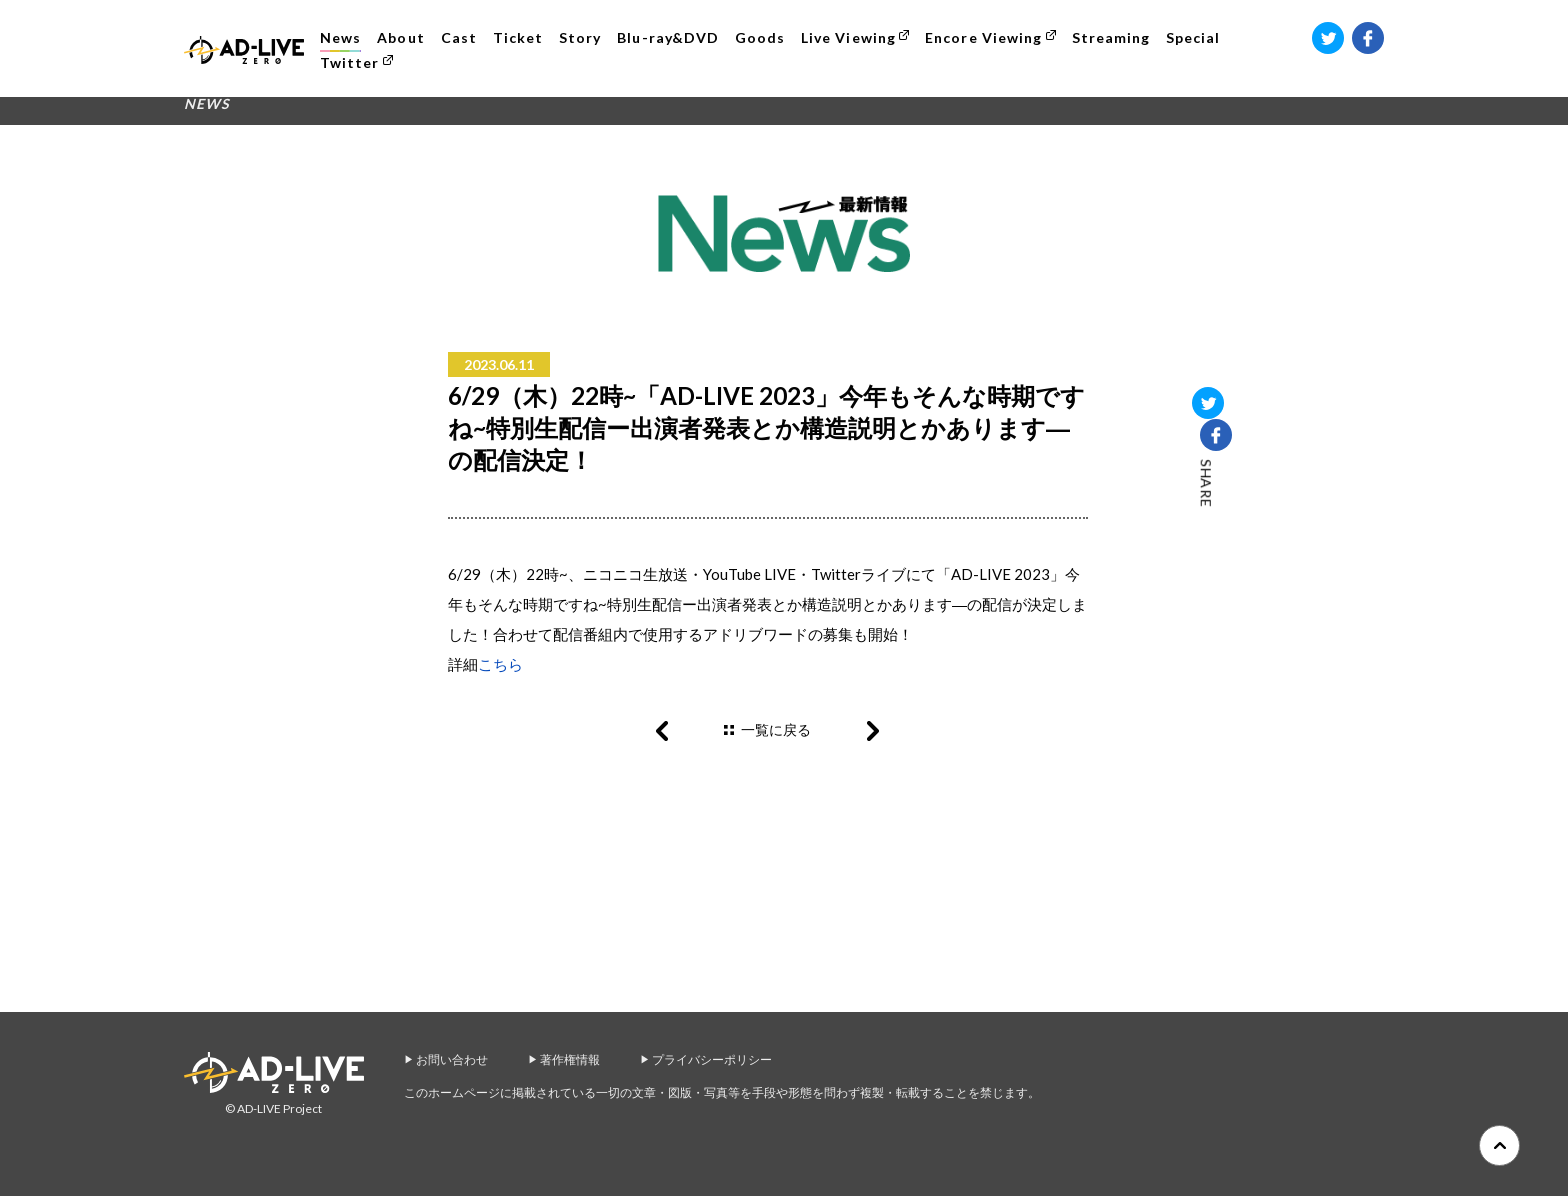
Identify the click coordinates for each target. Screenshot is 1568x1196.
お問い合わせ (452, 1059)
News (344, 37)
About (404, 37)
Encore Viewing (987, 37)
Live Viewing (852, 37)
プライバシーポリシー (712, 1059)
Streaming (1114, 37)
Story (584, 37)
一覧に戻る (776, 729)
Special (1197, 37)
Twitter (353, 62)
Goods (764, 37)
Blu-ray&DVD (672, 37)
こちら (500, 664)
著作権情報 (570, 1059)
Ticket (522, 37)
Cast (462, 37)
